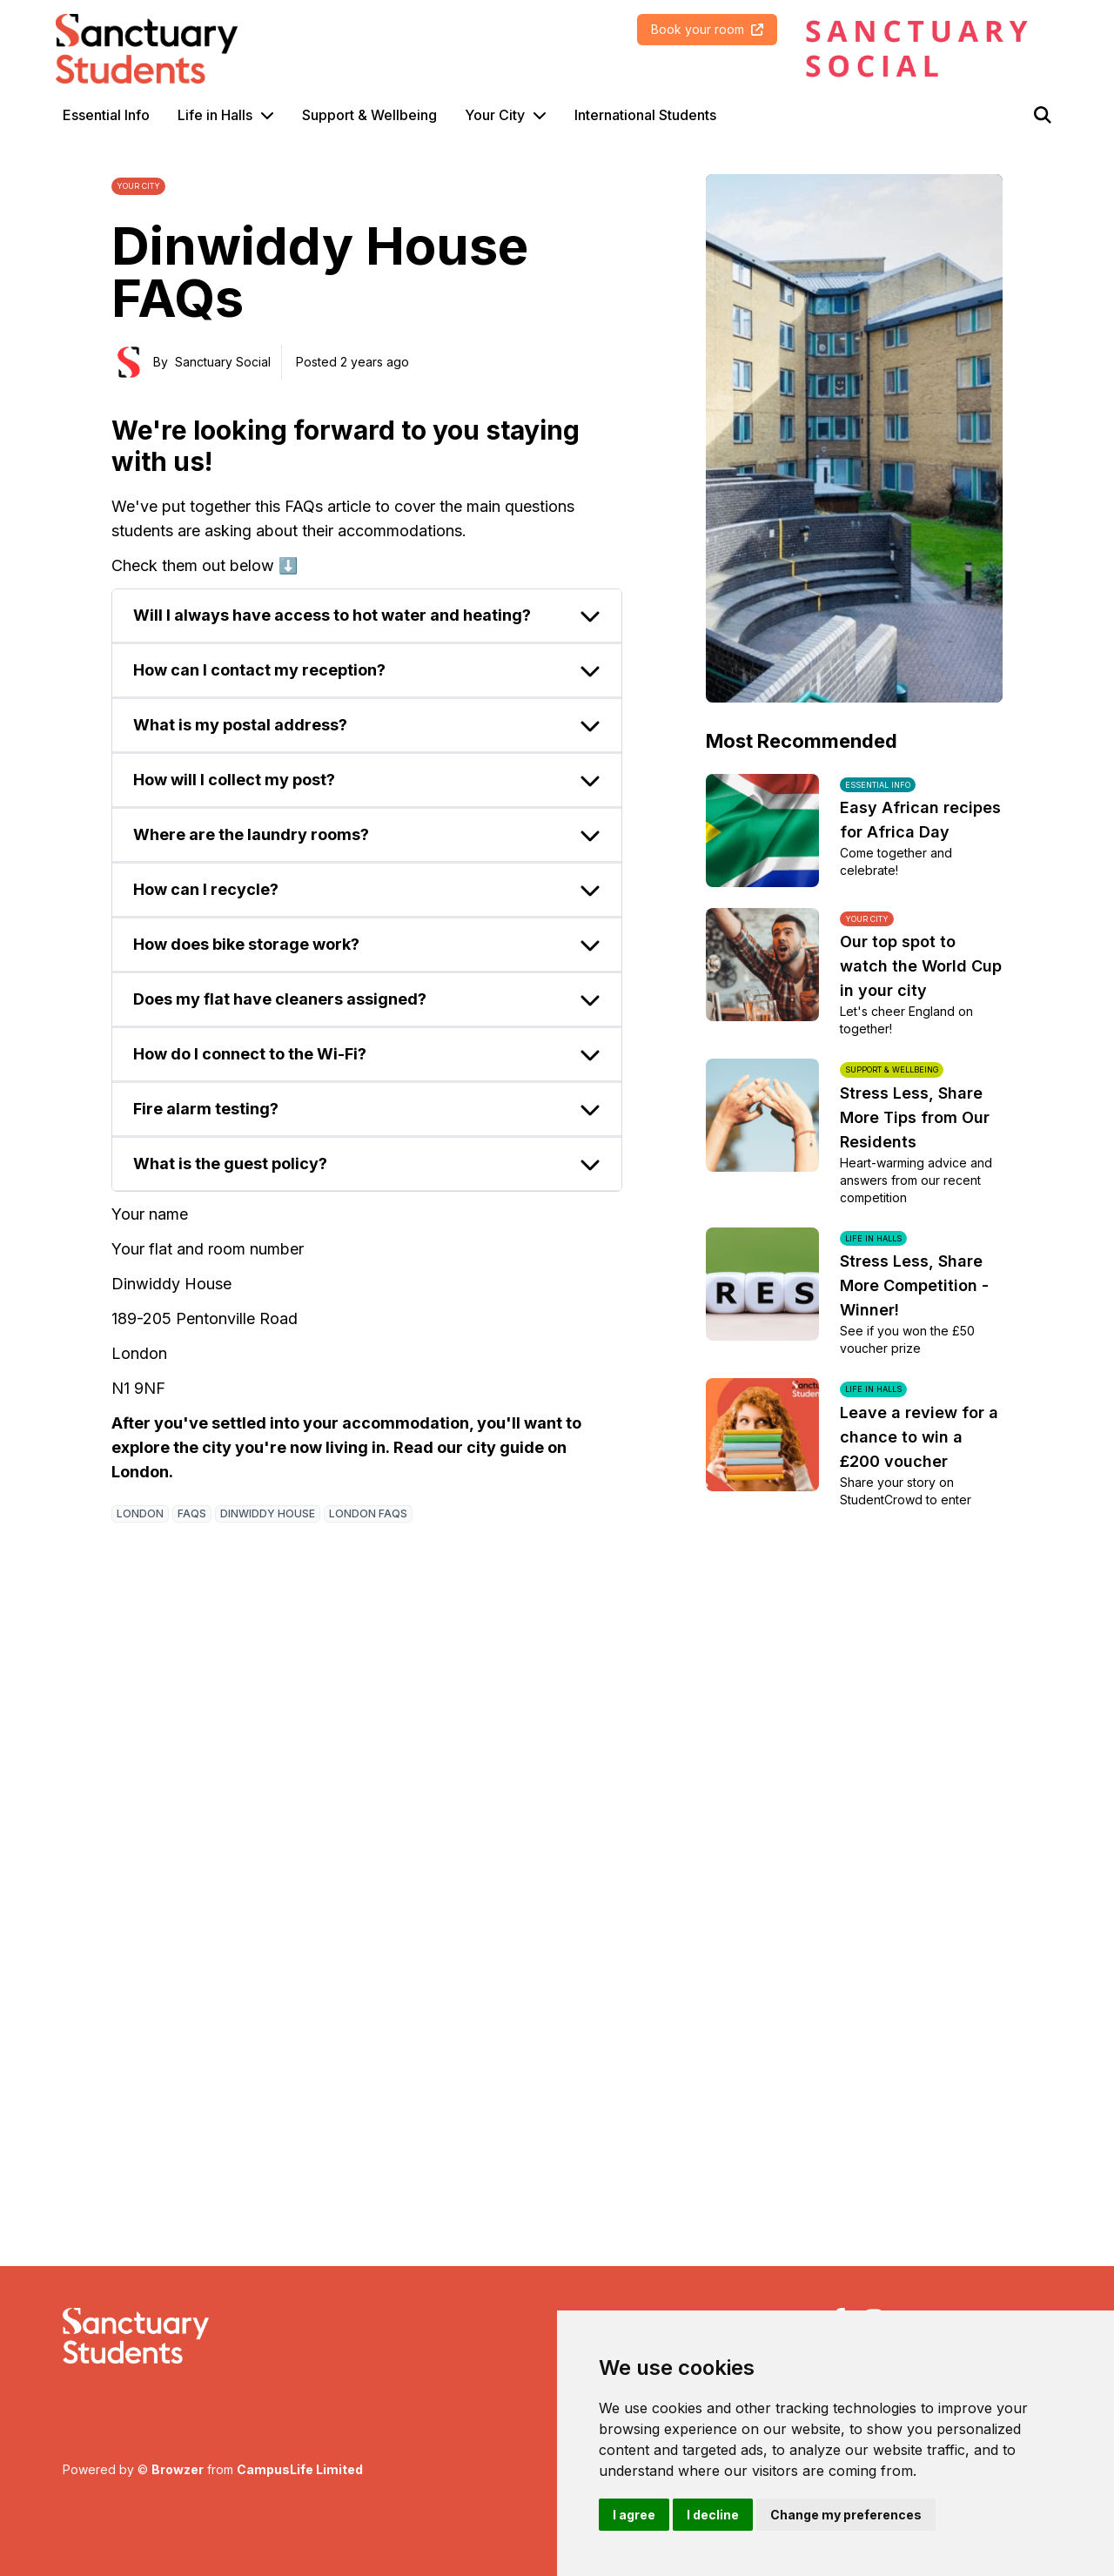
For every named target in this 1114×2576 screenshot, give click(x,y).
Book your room (707, 29)
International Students (645, 115)
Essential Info (106, 115)
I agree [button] (634, 2514)
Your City (495, 115)
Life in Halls (215, 115)
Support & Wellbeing (369, 115)
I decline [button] (713, 2514)
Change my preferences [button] (846, 2514)
